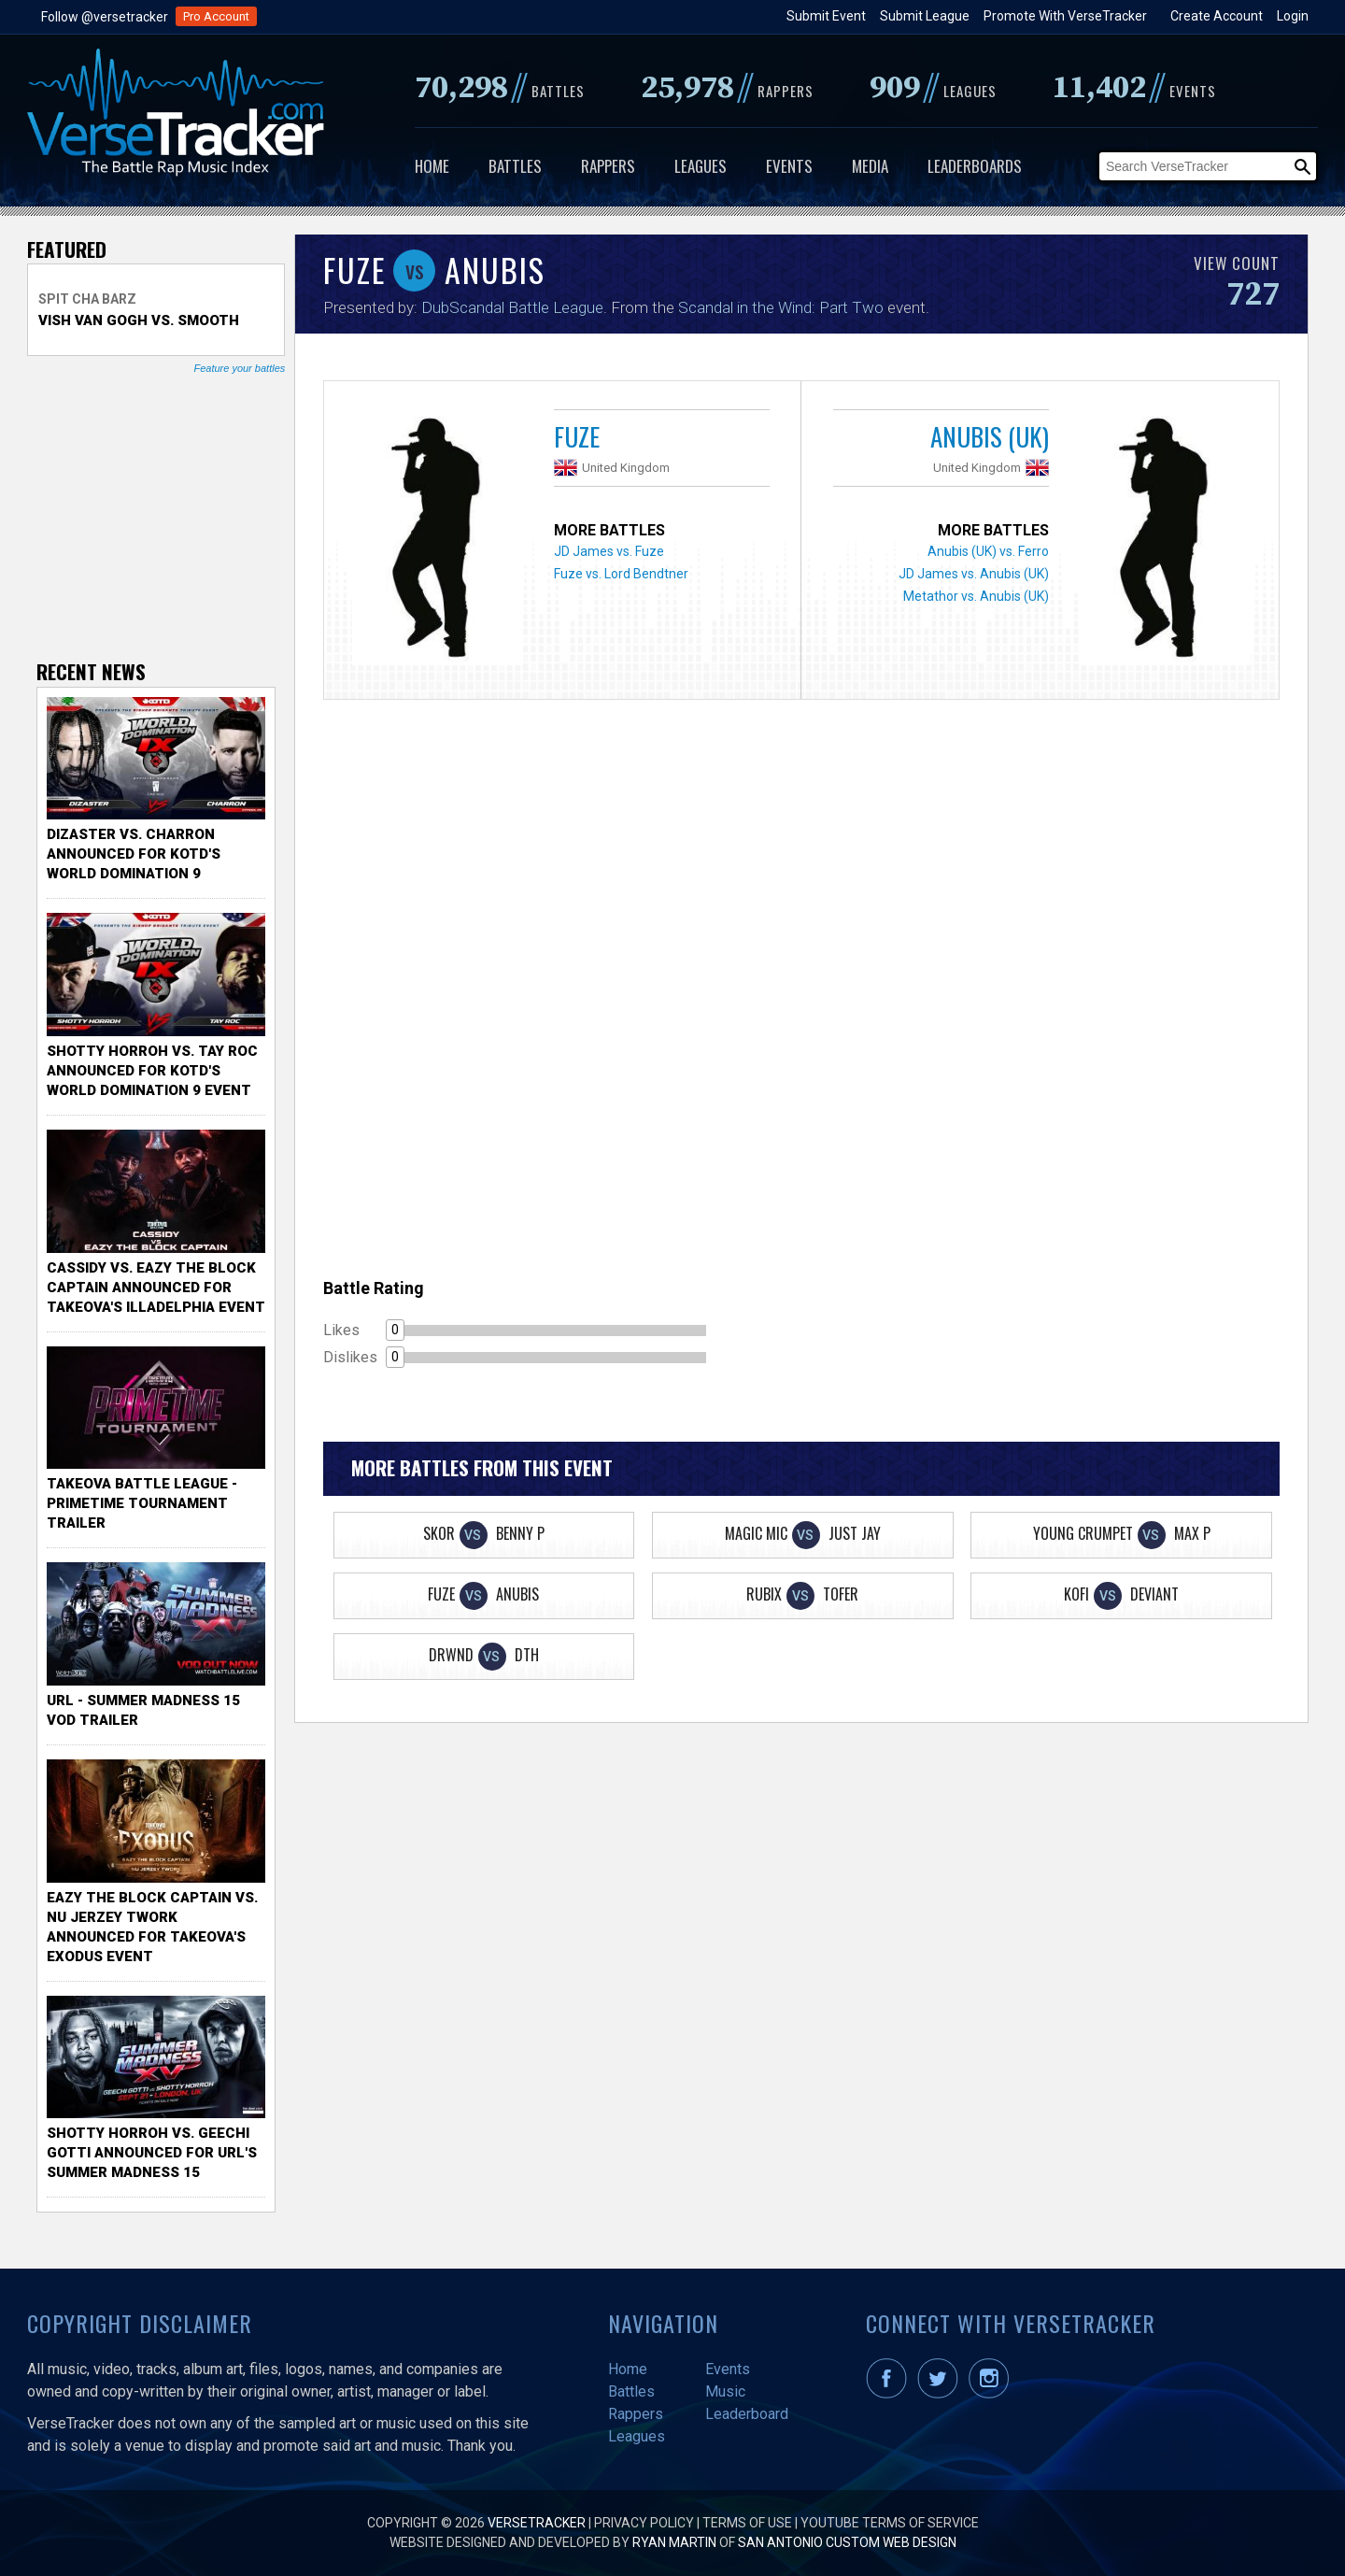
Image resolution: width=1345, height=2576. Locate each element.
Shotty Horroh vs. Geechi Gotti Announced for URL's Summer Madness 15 (152, 2153)
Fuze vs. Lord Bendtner (621, 573)
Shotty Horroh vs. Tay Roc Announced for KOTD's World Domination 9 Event (152, 1071)
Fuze (577, 436)
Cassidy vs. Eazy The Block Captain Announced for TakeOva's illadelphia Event (156, 1288)
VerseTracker (537, 2522)
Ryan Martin (674, 2542)
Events (789, 166)
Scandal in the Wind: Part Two (781, 307)
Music (725, 2391)
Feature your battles (239, 368)
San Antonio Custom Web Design (847, 2542)
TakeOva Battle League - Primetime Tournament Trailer (142, 1503)
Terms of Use (747, 2522)
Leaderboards (974, 166)
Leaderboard (746, 2414)
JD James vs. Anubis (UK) (974, 573)
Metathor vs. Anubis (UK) (976, 596)
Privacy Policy (644, 2522)
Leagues (700, 166)
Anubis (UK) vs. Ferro (988, 551)
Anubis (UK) (989, 436)
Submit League (925, 15)
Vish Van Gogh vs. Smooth (138, 320)
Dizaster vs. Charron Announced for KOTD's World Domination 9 (133, 854)
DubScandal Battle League (512, 307)
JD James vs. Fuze (609, 551)
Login (1293, 15)
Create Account (1216, 15)
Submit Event (826, 15)
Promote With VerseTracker (1065, 15)
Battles (515, 166)
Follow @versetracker (104, 16)
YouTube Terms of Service (889, 2522)
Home (432, 166)
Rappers (608, 166)
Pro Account (216, 16)
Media (870, 166)
